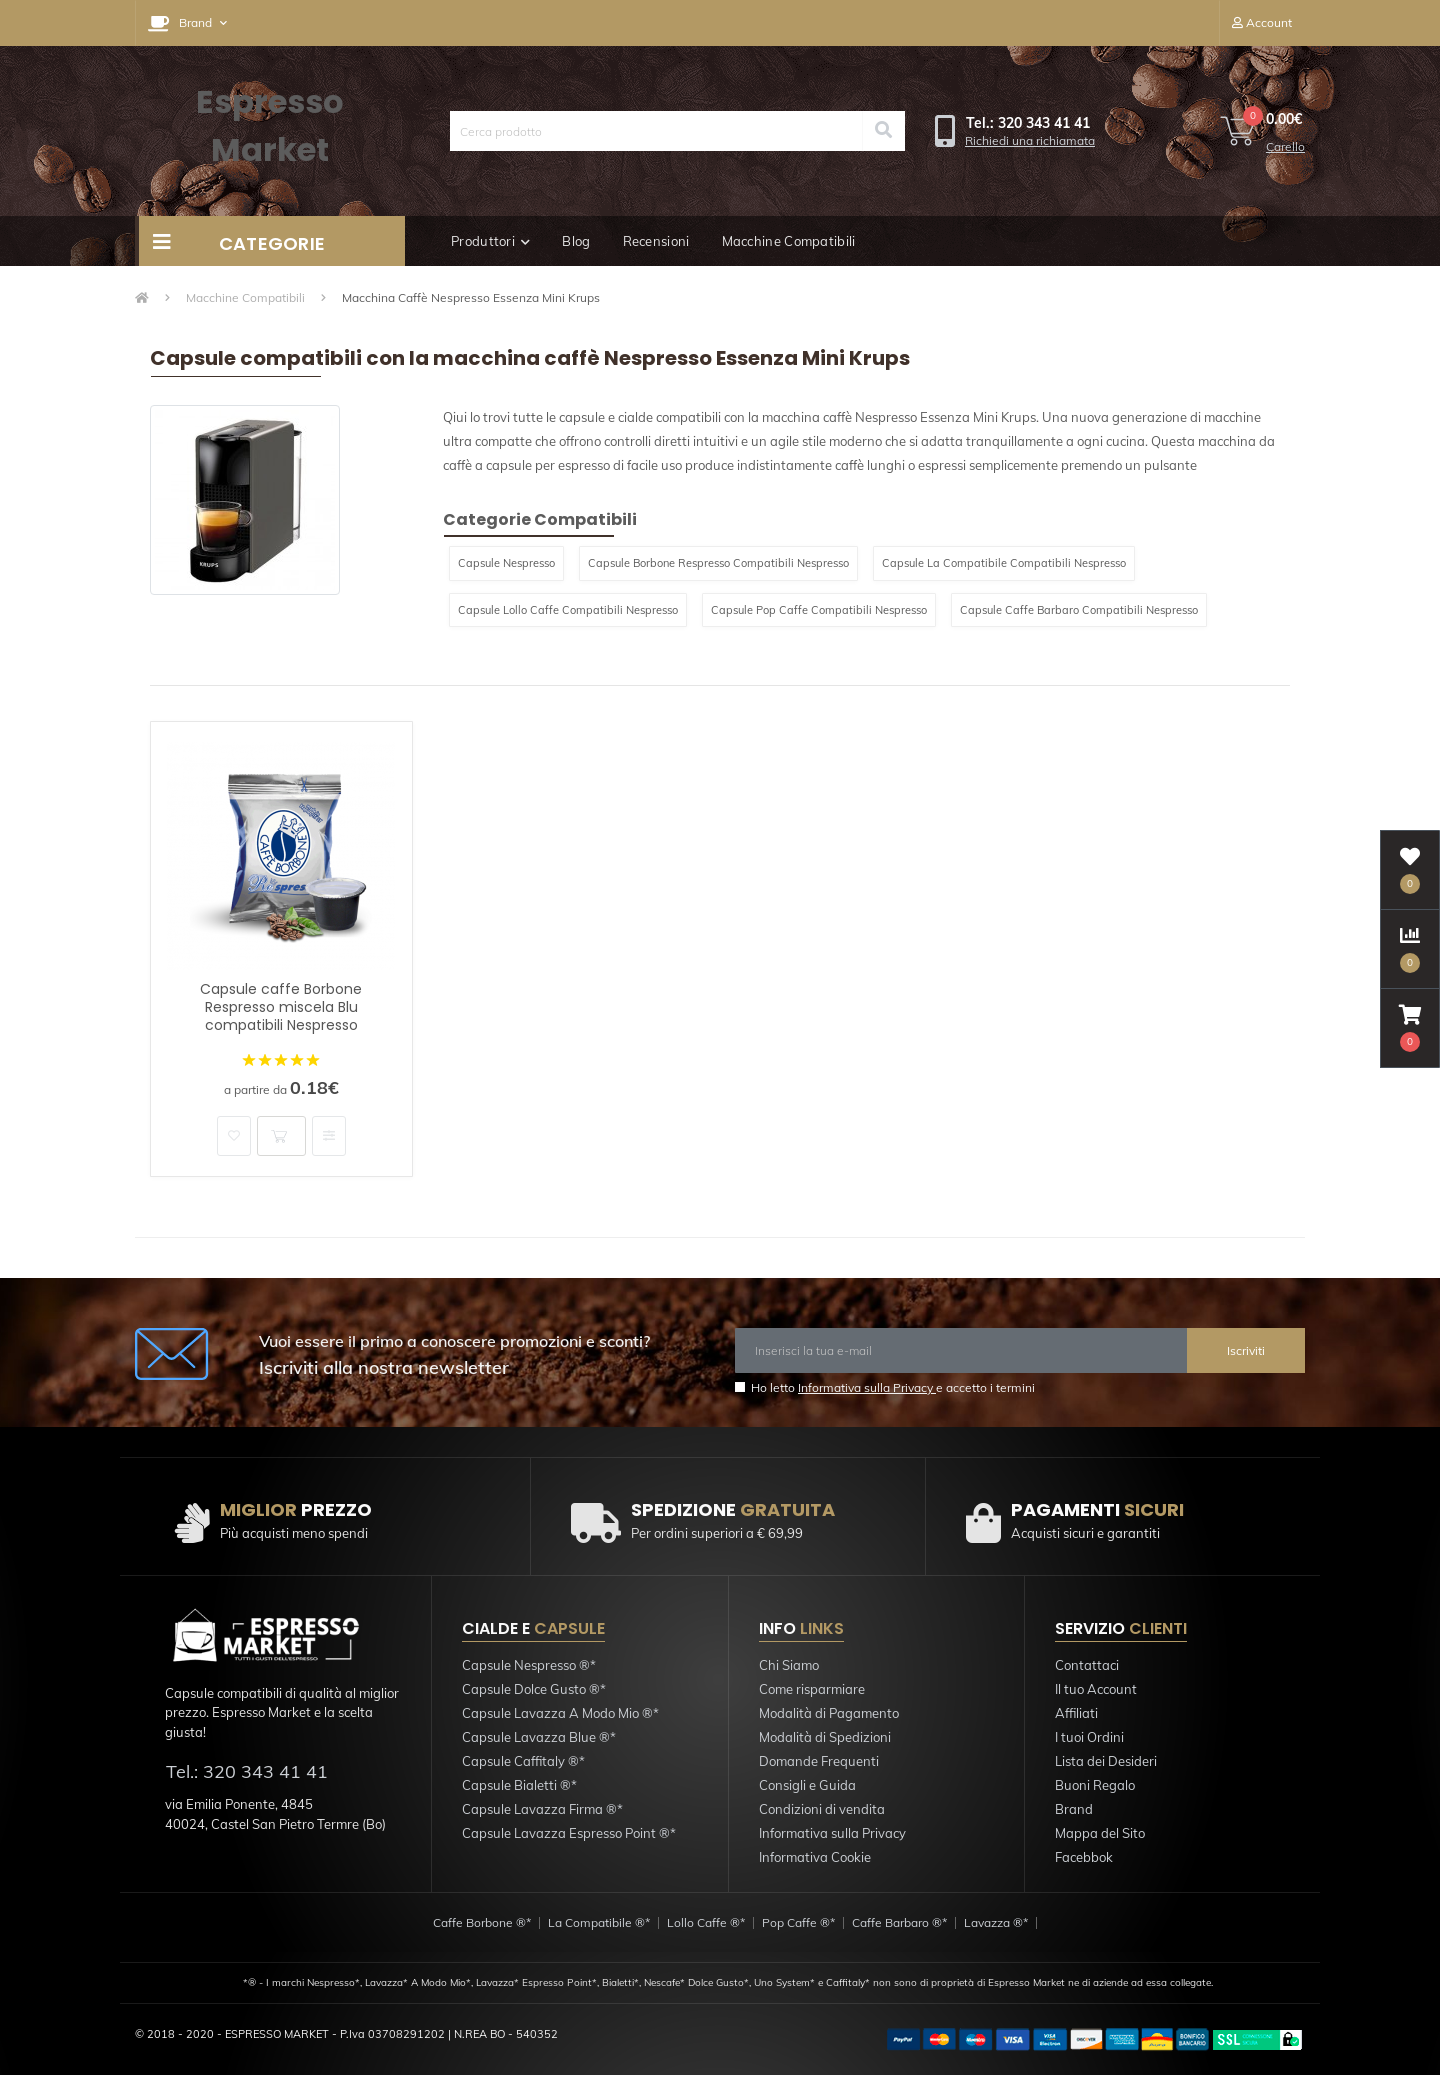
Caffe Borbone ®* (482, 1922)
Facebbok (1084, 1857)
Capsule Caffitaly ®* (523, 1761)
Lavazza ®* (996, 1922)
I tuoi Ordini (1089, 1737)
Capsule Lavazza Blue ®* (539, 1737)
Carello (1285, 146)
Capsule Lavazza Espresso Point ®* (569, 1833)
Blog (576, 241)
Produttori (490, 241)
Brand (1074, 1809)
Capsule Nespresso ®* (529, 1665)
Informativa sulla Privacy (867, 1387)
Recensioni (656, 241)
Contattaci (1087, 1665)
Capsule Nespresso (506, 563)
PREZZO (296, 1509)
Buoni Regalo (1095, 1785)
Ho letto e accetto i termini (893, 1387)
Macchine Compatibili (789, 241)
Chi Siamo (789, 1665)
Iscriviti (1246, 1350)
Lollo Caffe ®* (706, 1922)
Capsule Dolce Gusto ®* (534, 1689)
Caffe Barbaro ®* (899, 1922)
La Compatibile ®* (599, 1922)
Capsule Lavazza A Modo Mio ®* (560, 1713)
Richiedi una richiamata (1030, 140)
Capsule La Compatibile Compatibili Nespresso (1004, 563)
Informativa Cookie (815, 1857)
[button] (187, 23)
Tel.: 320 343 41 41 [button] (247, 1771)
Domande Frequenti (819, 1761)
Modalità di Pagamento (829, 1713)
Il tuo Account (1096, 1689)
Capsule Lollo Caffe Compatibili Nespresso (568, 610)
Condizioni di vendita (822, 1809)
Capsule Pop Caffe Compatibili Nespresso (819, 610)
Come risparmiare (812, 1689)
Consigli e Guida (807, 1785)
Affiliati (1076, 1713)
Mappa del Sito (1100, 1833)
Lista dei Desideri (1106, 1761)
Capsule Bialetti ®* (519, 1785)
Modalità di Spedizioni (825, 1737)
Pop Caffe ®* (798, 1922)
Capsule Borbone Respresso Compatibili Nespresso (718, 563)
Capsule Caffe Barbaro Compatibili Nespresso (1079, 610)
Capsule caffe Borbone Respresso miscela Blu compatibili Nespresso (281, 1007)
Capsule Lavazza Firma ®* (542, 1809)
